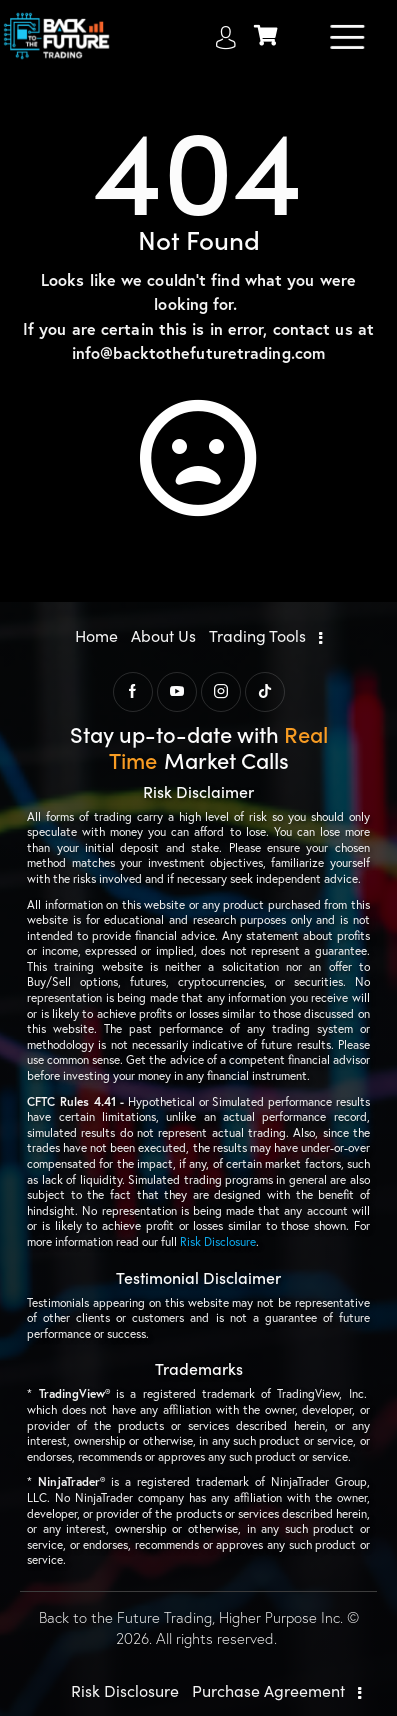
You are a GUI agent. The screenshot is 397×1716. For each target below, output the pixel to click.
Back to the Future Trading (125, 1617)
